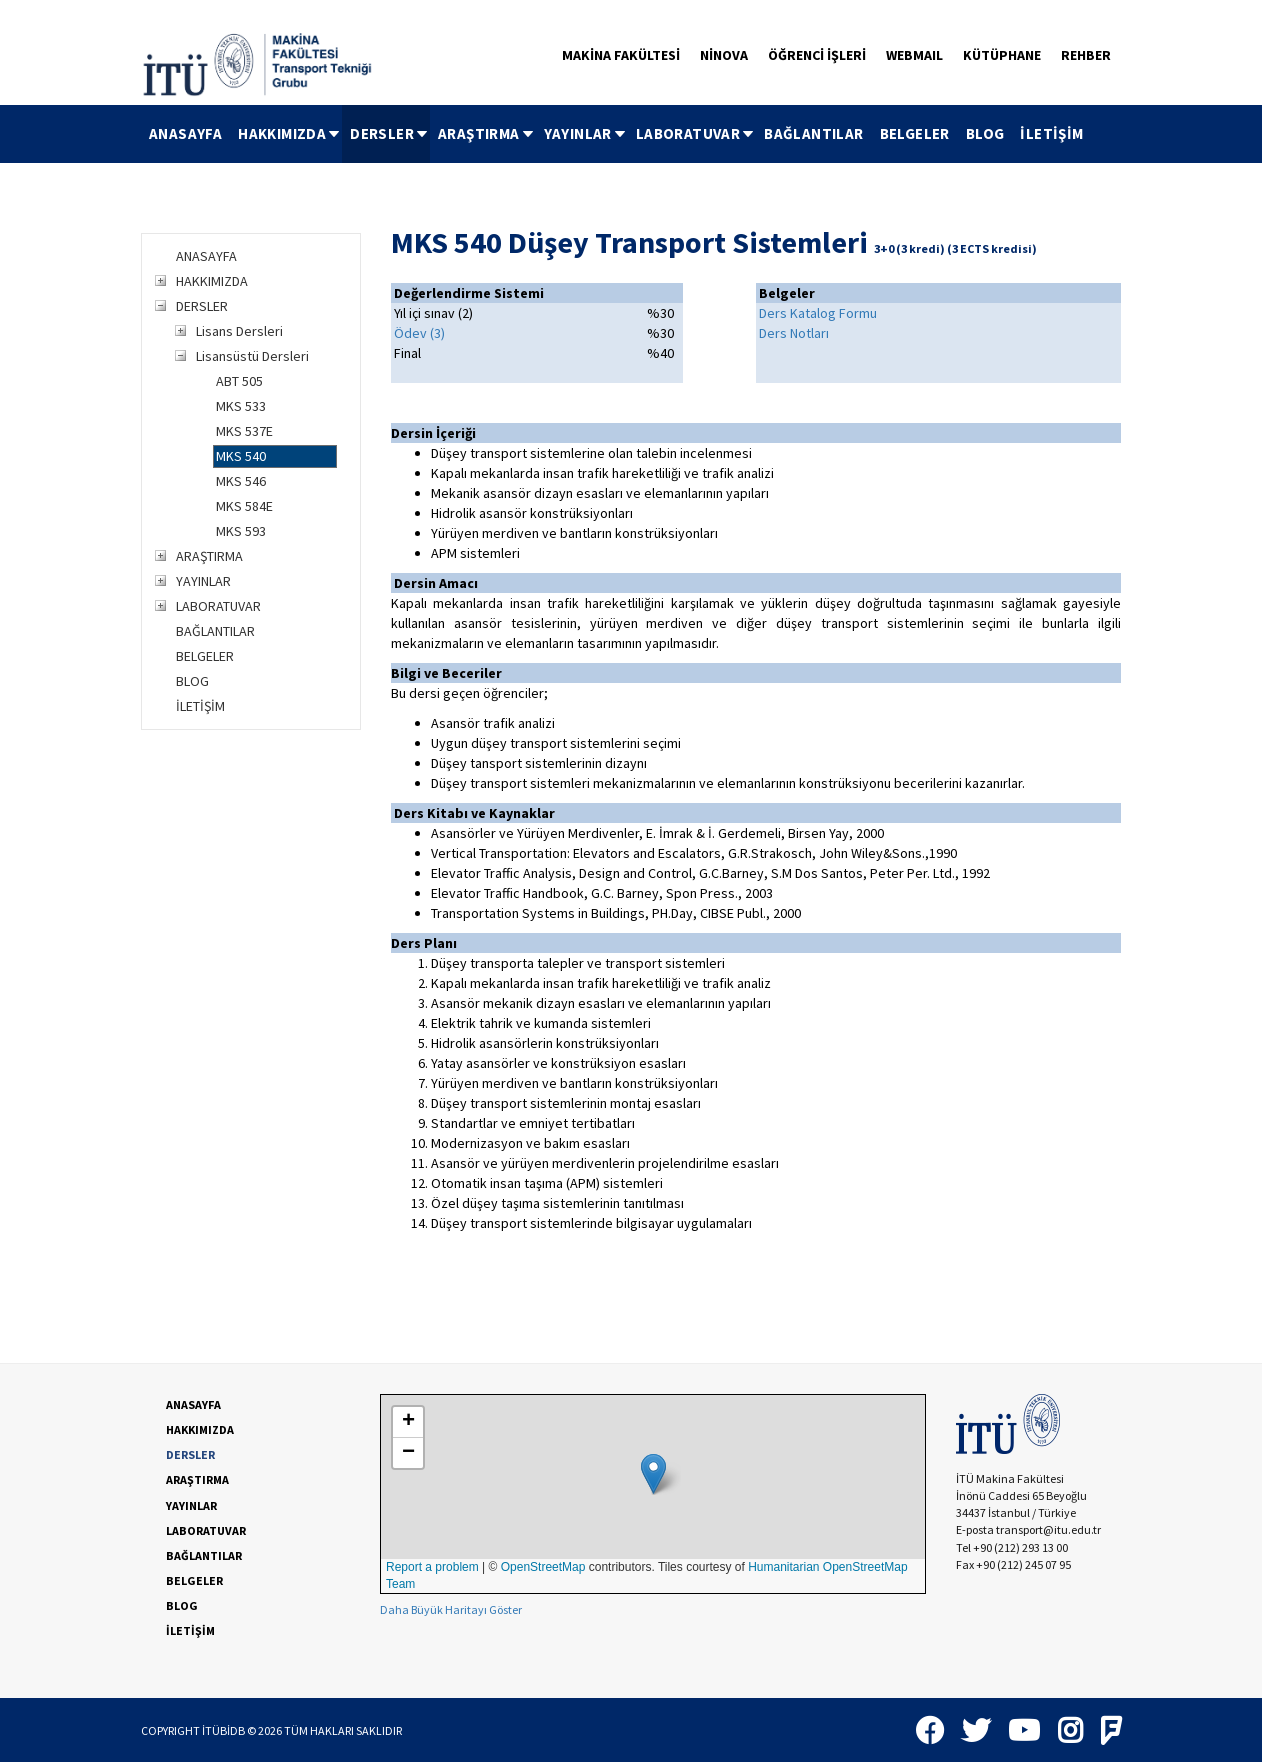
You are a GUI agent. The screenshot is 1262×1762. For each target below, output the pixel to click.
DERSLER (390, 133)
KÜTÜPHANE (1002, 55)
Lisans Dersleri (239, 331)
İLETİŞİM (1051, 133)
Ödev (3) (419, 333)
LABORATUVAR (696, 133)
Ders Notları (794, 333)
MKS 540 (241, 456)
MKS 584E (244, 506)
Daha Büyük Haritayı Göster (451, 1609)
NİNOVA (724, 55)
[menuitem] (185, 134)
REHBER (1086, 55)
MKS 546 (241, 481)
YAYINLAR (586, 133)
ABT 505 (239, 381)
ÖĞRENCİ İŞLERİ (817, 55)
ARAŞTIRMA (487, 133)
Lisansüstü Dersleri (252, 356)
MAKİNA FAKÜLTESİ (621, 55)
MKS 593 (241, 531)
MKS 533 (241, 406)
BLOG (985, 133)
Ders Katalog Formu (818, 313)
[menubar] (616, 134)
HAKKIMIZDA (290, 133)
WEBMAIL (914, 55)
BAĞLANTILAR (813, 133)
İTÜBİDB (223, 1730)
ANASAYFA (185, 133)
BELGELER (915, 133)
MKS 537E (244, 431)
